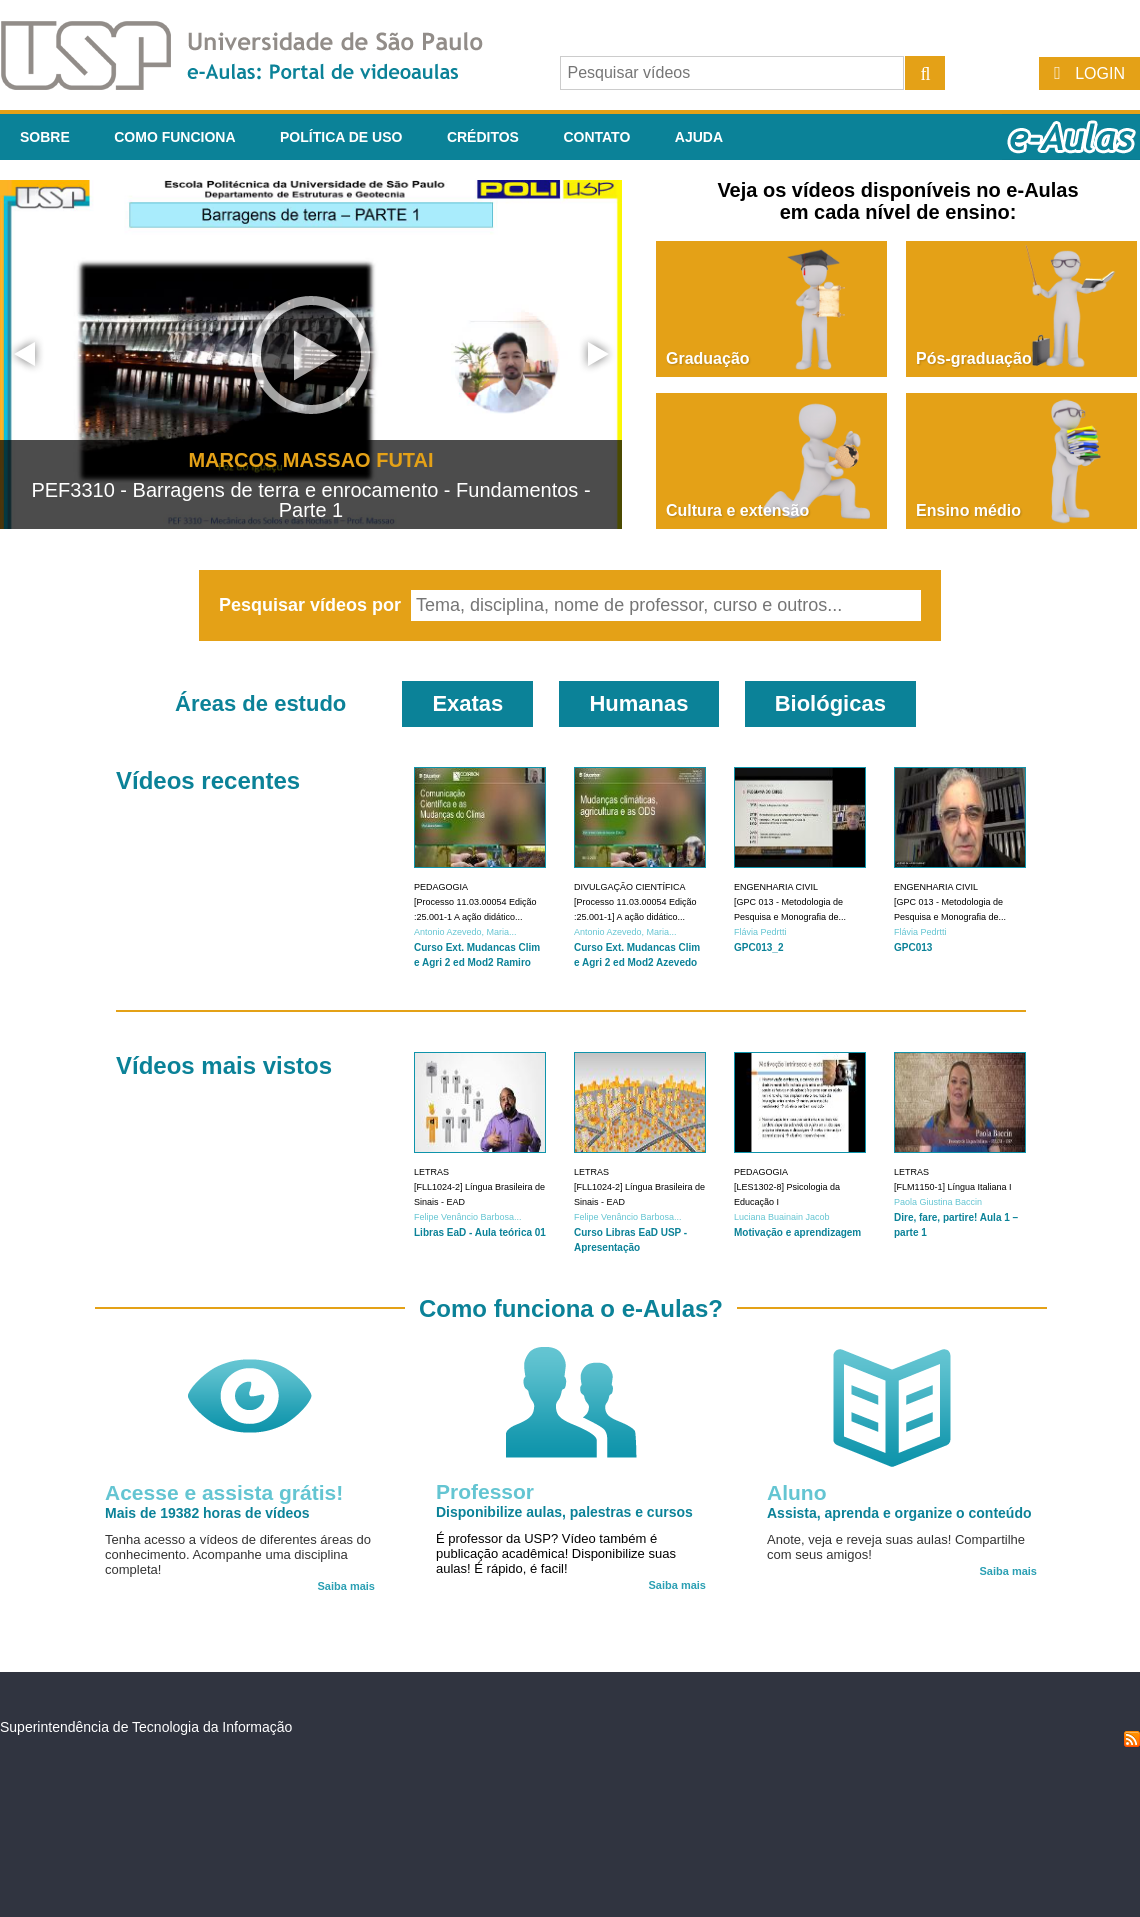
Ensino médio (968, 510)
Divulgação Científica (630, 887)
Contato (596, 137)
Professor (485, 1491)
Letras (431, 1172)
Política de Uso (341, 137)
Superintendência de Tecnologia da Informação (146, 1727)
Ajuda (699, 137)
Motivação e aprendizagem (797, 1232)
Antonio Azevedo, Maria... (465, 932)
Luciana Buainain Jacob (782, 1217)
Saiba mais (346, 1586)
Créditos (483, 137)
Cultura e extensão (737, 510)
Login (1100, 73)
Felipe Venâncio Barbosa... (468, 1217)
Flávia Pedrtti (760, 932)
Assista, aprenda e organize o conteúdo (899, 1513)
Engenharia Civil (776, 887)
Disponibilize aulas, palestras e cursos (564, 1512)
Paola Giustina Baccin (938, 1202)
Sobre (45, 137)
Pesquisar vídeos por (312, 605)
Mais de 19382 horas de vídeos (207, 1513)
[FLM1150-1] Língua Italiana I (953, 1187)
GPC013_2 (758, 947)
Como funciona (174, 137)
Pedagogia (441, 887)
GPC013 (913, 947)
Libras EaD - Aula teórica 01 (480, 1232)
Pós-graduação (974, 358)
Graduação (708, 358)
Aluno (796, 1492)
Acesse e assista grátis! (224, 1492)
